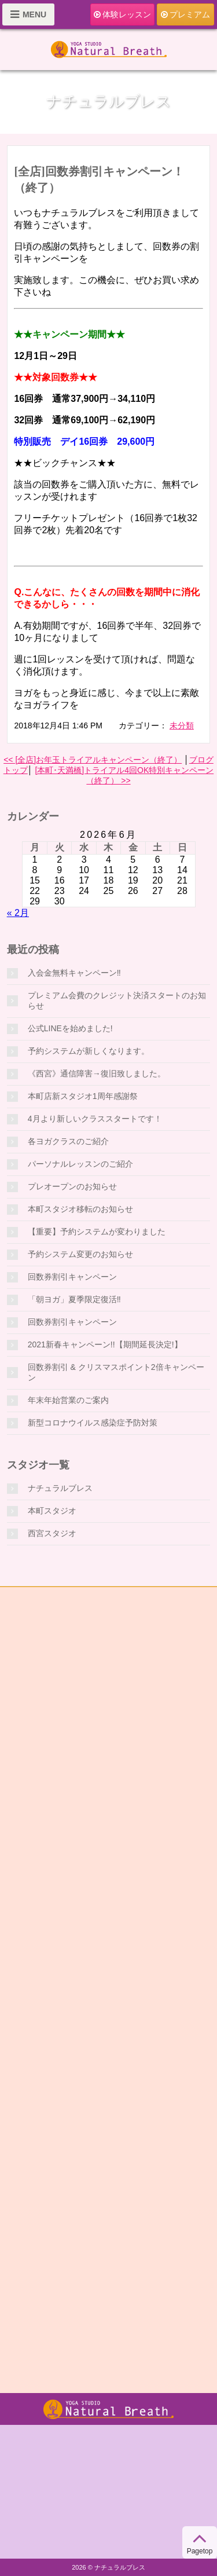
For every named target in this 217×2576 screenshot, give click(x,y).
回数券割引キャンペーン (72, 1276)
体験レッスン (122, 14)
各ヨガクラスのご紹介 (68, 1141)
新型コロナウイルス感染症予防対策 (92, 1422)
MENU (28, 14)
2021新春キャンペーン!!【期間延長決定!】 (105, 1344)
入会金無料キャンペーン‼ (74, 972)
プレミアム (185, 14)
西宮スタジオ (52, 1533)
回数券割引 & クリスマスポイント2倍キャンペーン (116, 1372)
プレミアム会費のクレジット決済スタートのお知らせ (117, 1000)
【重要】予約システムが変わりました (96, 1231)
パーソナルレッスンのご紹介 (80, 1163)
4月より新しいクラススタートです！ (95, 1118)
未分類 (182, 725)
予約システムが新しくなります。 (88, 1051)
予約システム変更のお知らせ (80, 1254)
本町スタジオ (52, 1510)
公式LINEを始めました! (70, 1028)
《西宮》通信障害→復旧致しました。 (96, 1073)
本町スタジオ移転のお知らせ (80, 1209)
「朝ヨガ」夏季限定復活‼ (74, 1299)
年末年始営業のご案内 (68, 1400)
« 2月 (18, 913)
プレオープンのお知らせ (72, 1186)
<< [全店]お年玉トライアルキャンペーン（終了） (92, 759)
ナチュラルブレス (60, 1488)
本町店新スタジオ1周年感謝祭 (83, 1096)
